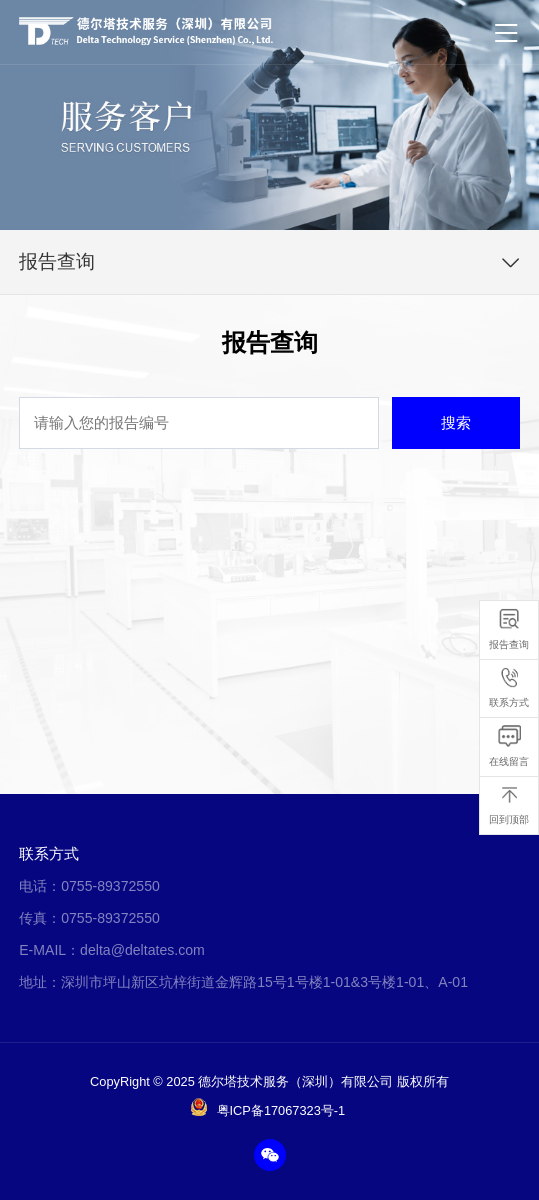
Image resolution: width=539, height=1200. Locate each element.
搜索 (456, 422)
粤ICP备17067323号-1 (281, 1110)
